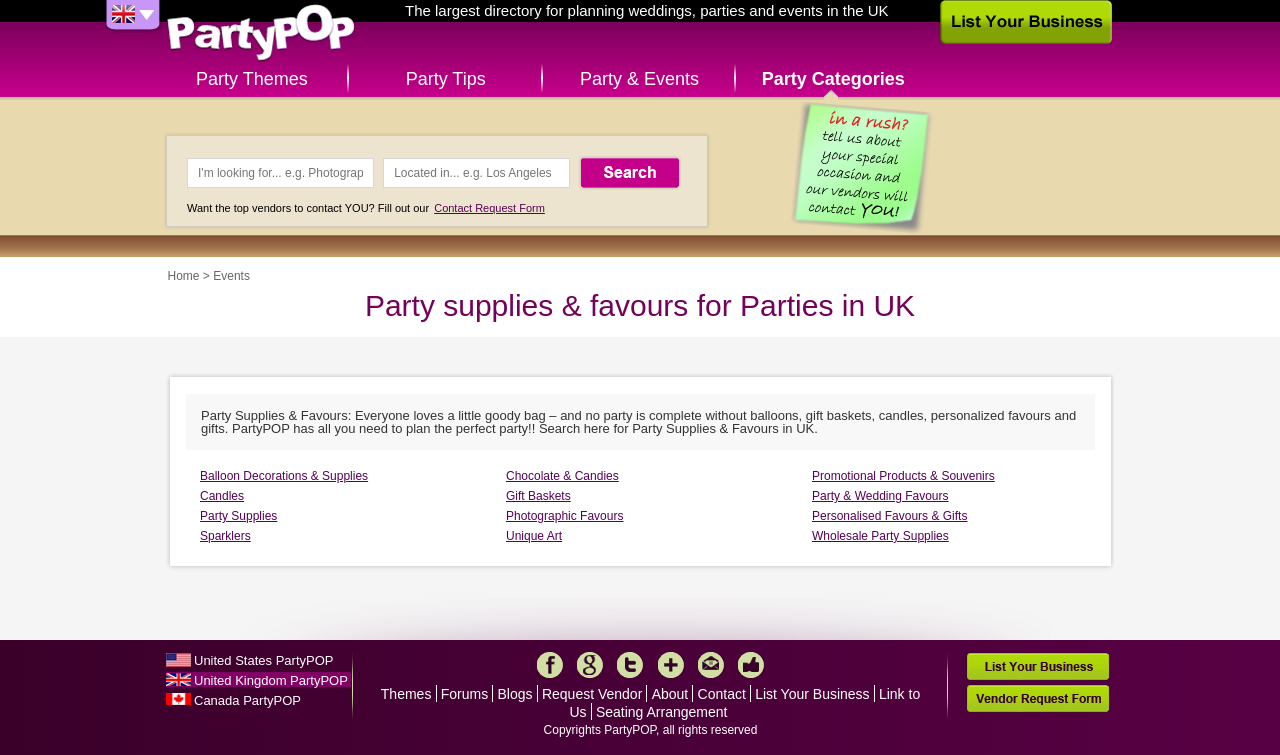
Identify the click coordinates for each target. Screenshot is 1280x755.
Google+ (590, 665)
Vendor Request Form (1038, 698)
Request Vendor (592, 694)
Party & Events (639, 79)
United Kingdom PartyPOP (271, 680)
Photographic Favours (564, 516)
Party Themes (252, 79)
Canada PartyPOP (247, 700)
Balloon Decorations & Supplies (284, 476)
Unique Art (534, 536)
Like (751, 665)
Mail (711, 665)
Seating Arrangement (662, 712)
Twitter (630, 665)
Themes (406, 694)
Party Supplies (238, 516)
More (671, 665)
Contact (722, 694)
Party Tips (446, 79)
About (670, 694)
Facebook (550, 665)
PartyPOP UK (261, 33)
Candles (222, 496)
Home (184, 276)
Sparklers (225, 536)
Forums (464, 694)
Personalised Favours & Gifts (889, 516)
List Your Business (812, 694)
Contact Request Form (489, 208)
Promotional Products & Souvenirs (903, 476)
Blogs (515, 694)
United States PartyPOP (263, 660)
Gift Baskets (538, 496)
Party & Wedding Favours (880, 496)
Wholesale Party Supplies (880, 536)
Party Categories (833, 79)
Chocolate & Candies (562, 476)
